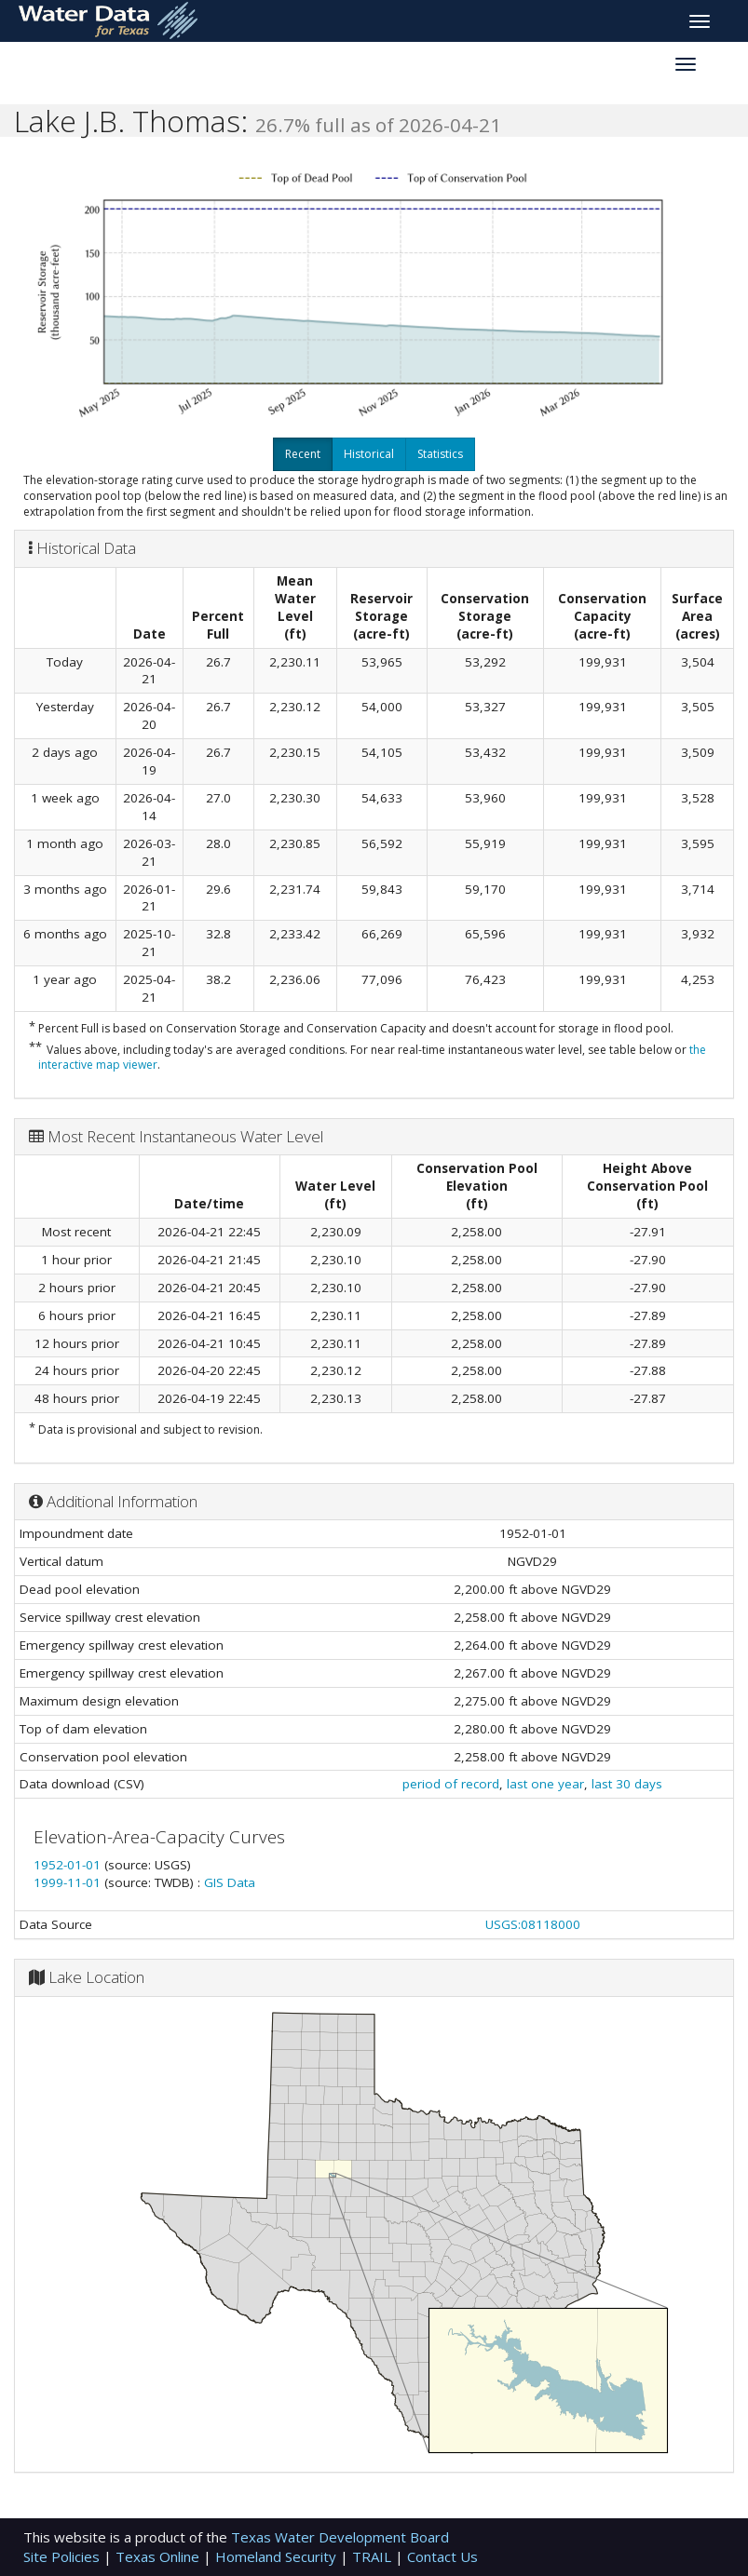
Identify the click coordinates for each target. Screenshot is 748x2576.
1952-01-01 (69, 1864)
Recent (302, 454)
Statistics (440, 454)
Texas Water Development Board (340, 2537)
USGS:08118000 (532, 1924)
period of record (450, 1783)
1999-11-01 (69, 1882)
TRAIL (373, 2556)
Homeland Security (277, 2556)
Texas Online (159, 2556)
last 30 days (627, 1783)
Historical (369, 454)
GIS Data (229, 1882)
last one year (545, 1783)
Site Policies (63, 2556)
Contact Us (442, 2556)
